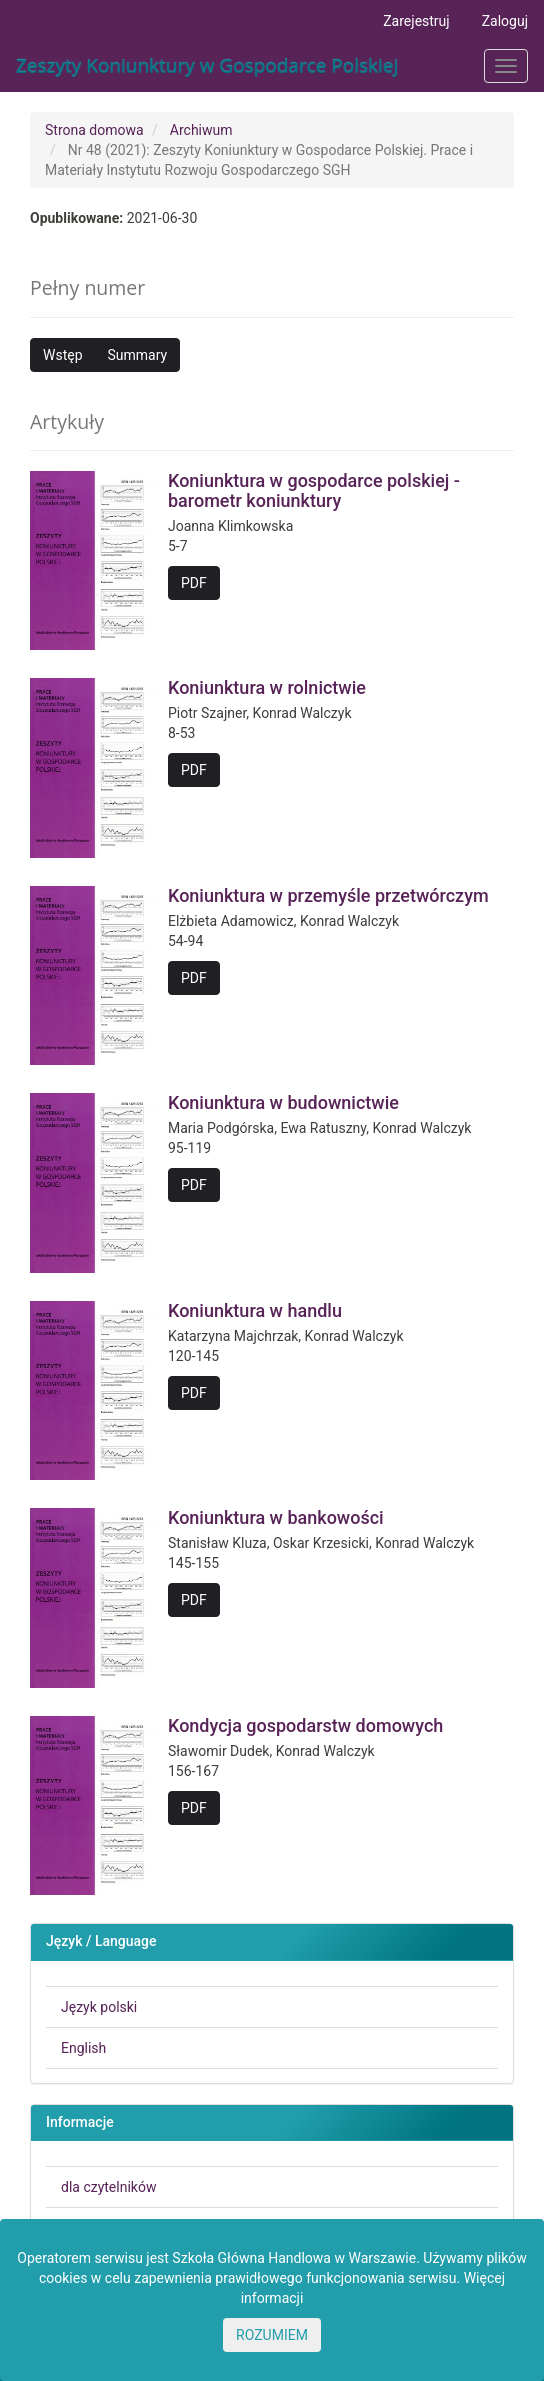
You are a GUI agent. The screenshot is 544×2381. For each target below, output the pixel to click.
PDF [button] (194, 583)
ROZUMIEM (272, 2335)
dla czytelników (108, 2187)
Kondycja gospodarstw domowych (305, 1725)
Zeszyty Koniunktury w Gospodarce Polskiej (207, 66)
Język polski (99, 2007)
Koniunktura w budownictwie (283, 1102)
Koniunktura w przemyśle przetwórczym (328, 895)
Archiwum (201, 130)
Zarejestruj (416, 21)
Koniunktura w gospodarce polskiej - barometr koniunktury (314, 490)
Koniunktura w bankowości (276, 1517)
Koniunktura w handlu (255, 1310)
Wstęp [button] (63, 355)
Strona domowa (94, 130)
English (83, 2048)
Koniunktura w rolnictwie (267, 687)
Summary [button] (138, 355)
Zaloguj (505, 21)
